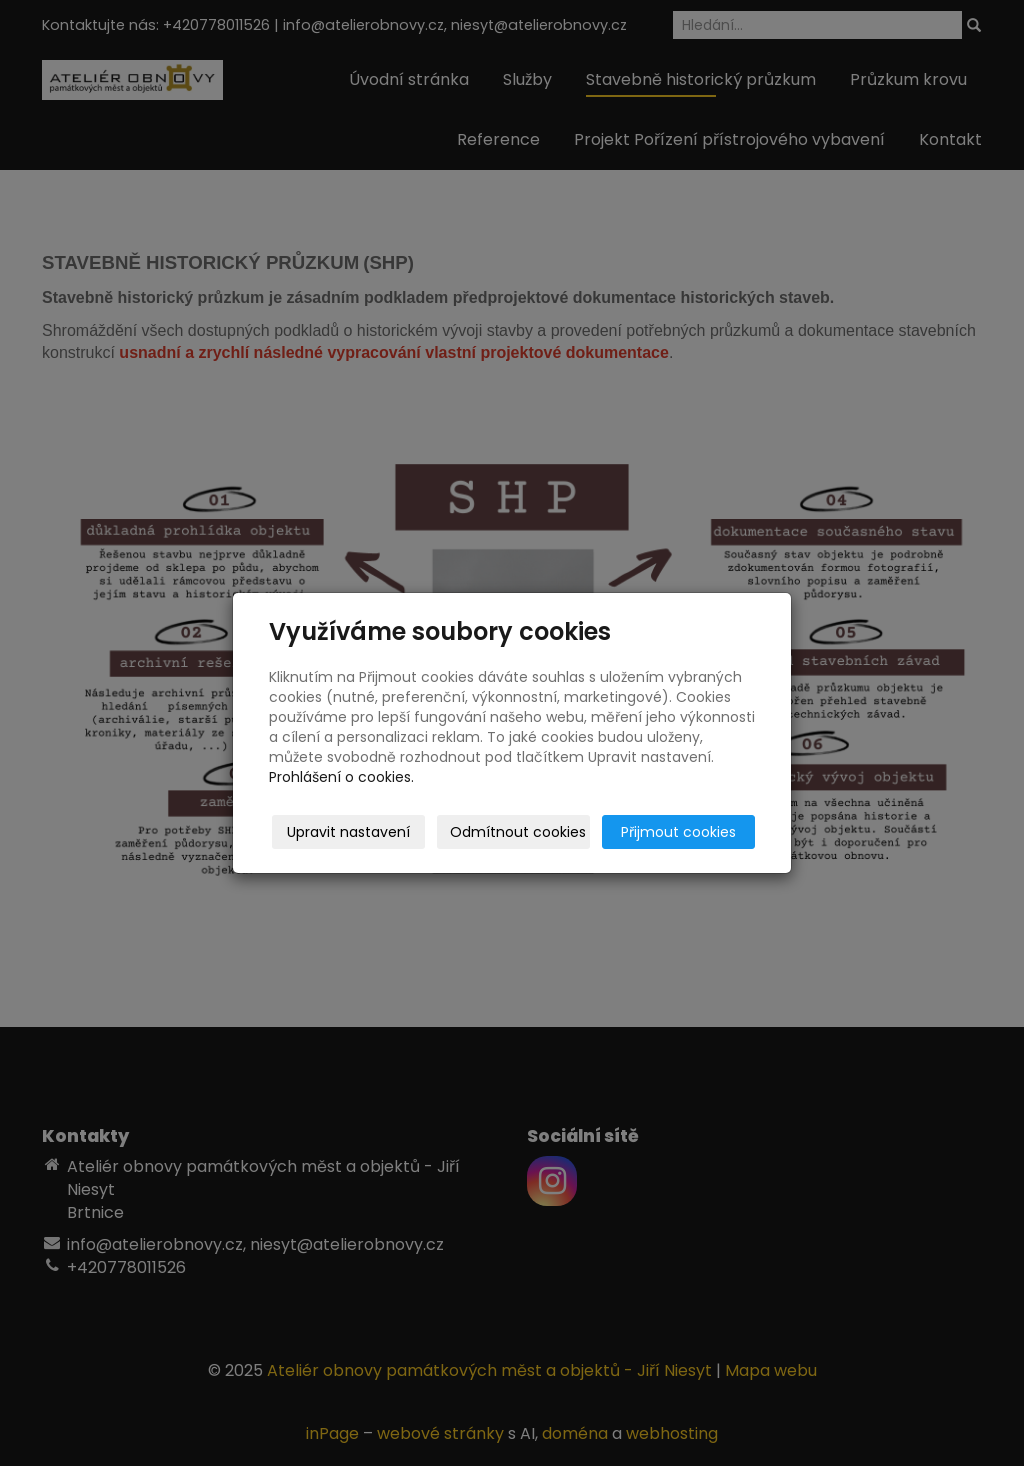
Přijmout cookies (678, 832)
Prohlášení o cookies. (341, 777)
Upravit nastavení (348, 832)
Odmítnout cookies (518, 832)
